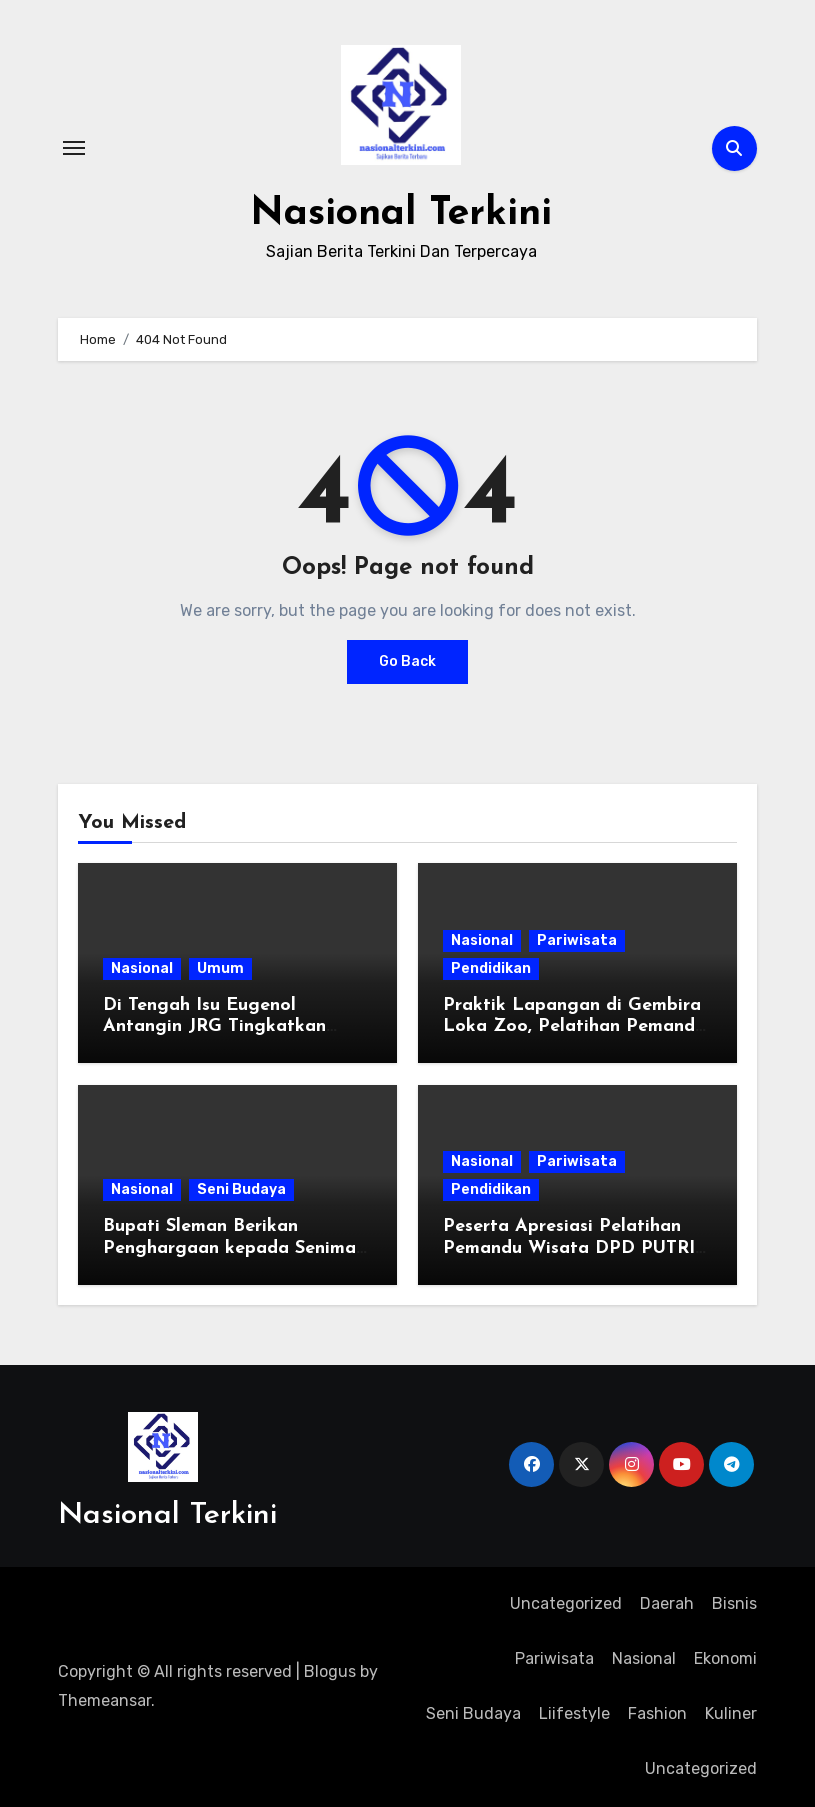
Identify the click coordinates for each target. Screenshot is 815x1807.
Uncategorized (566, 1603)
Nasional (142, 968)
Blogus (330, 1671)
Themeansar (104, 1700)
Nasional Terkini (401, 214)
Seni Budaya (241, 1189)
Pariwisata (577, 940)
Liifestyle (574, 1713)
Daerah (667, 1603)
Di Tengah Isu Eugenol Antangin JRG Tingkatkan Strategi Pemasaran (214, 1027)
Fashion (657, 1713)
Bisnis (734, 1603)
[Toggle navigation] (74, 148)
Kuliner (731, 1713)
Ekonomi (725, 1658)
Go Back (407, 661)
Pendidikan (491, 968)
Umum (220, 968)
